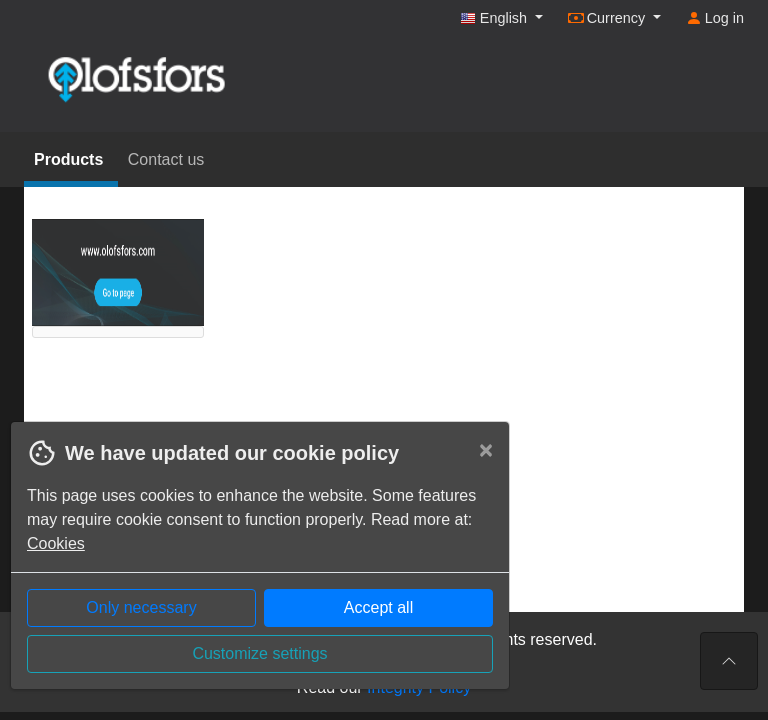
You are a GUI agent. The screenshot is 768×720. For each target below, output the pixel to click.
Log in (715, 18)
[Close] (486, 450)
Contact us (166, 159)
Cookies (56, 543)
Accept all (378, 607)
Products (71, 159)
